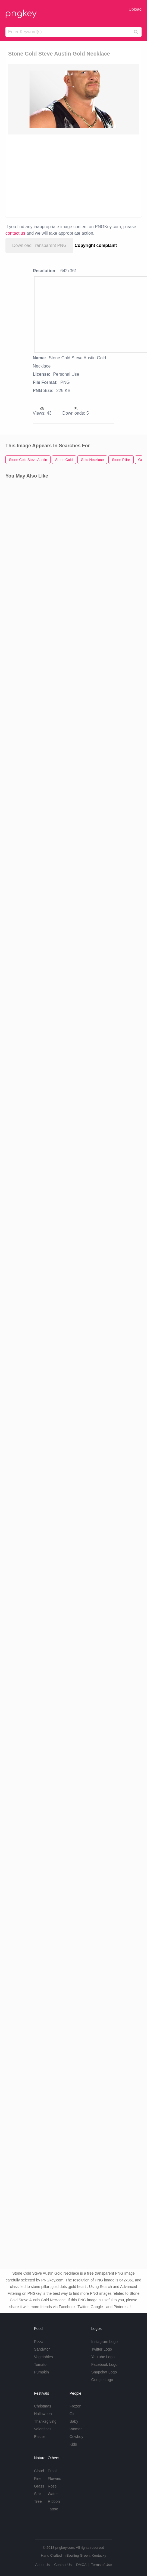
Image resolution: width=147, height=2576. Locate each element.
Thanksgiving (45, 2421)
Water (53, 2494)
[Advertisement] (70, 175)
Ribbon (54, 2501)
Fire (37, 2478)
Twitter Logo (101, 2349)
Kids (73, 2444)
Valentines (42, 2429)
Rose (52, 2486)
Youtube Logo (103, 2357)
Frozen (76, 2406)
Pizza (38, 2341)
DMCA (81, 2565)
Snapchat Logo (104, 2372)
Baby (74, 2421)
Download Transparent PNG (39, 245)
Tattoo (53, 2509)
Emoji (52, 2471)
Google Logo (102, 2380)
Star (37, 2494)
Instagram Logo (104, 2341)
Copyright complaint (96, 245)
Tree (38, 2501)
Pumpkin (41, 2372)
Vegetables (43, 2357)
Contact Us (62, 2565)
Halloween (43, 2414)
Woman (76, 2429)
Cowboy (76, 2436)
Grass (39, 2486)
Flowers (54, 2478)
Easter (39, 2436)
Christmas (42, 2406)
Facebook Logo (104, 2364)
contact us (15, 233)
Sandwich (42, 2349)
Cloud (39, 2471)
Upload (135, 9)
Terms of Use (101, 2565)
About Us (42, 2565)
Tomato (40, 2364)
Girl (73, 2414)
